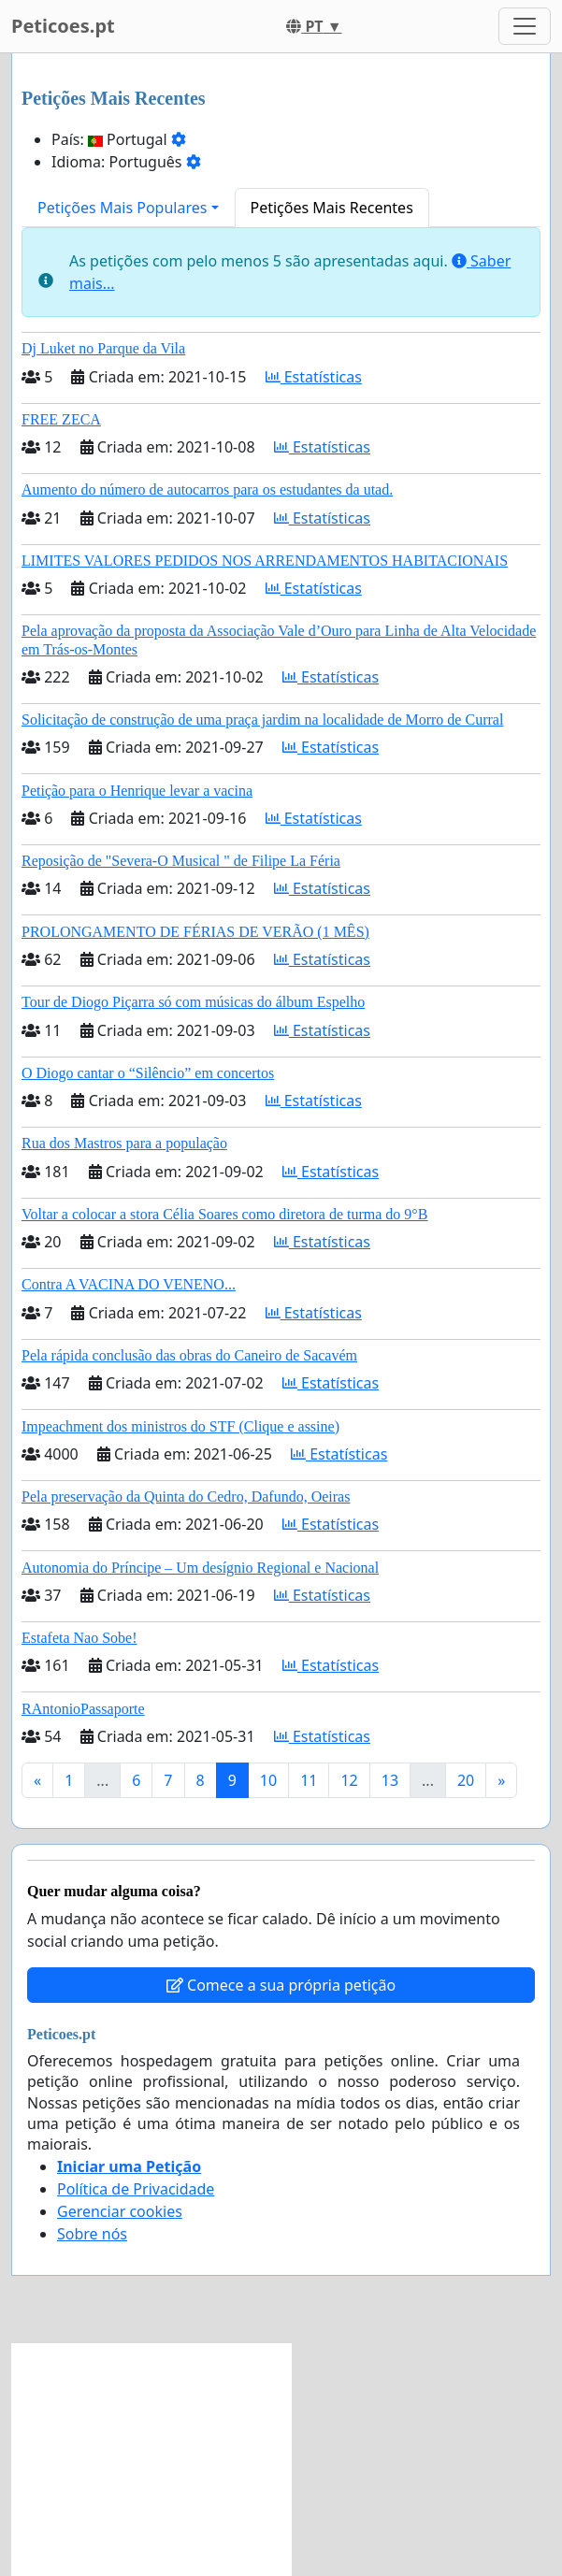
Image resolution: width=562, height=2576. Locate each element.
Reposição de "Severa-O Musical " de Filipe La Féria (181, 861)
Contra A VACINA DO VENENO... (129, 1284)
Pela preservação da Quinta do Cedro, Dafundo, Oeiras (186, 1496)
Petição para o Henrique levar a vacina (137, 791)
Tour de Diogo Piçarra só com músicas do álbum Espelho (193, 1002)
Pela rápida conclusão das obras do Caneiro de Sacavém (189, 1355)
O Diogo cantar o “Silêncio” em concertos (148, 1073)
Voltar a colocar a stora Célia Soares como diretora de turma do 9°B (224, 1214)
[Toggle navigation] (524, 26)
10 (268, 1780)
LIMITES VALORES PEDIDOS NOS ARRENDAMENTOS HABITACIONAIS (265, 560)
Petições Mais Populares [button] (122, 207)
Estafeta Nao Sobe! (79, 1638)
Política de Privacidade (135, 2189)
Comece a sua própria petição (281, 1985)
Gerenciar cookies (119, 2211)
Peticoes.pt (63, 25)
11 (308, 1780)
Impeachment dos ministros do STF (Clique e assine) (180, 1426)
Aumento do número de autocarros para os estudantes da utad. (207, 489)
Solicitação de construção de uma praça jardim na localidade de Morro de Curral (262, 719)
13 (390, 1780)
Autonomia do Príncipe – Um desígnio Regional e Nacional (200, 1568)
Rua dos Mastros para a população (124, 1143)
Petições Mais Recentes (332, 207)
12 (348, 1780)
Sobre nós (92, 2233)
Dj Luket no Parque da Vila (103, 348)
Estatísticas (314, 377)
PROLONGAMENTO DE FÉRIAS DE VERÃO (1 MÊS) (195, 932)
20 (465, 1780)
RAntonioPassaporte (83, 1709)
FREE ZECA (61, 419)
